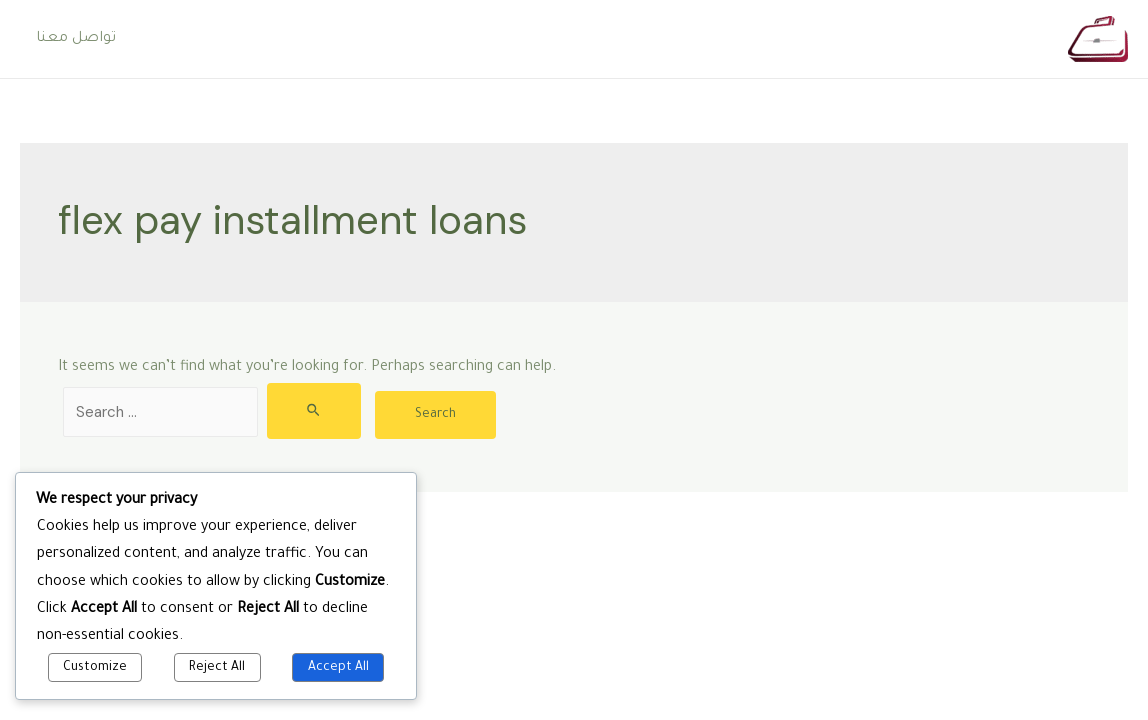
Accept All (338, 668)
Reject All (217, 668)
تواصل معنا (76, 39)
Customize (95, 668)
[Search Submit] (314, 411)
